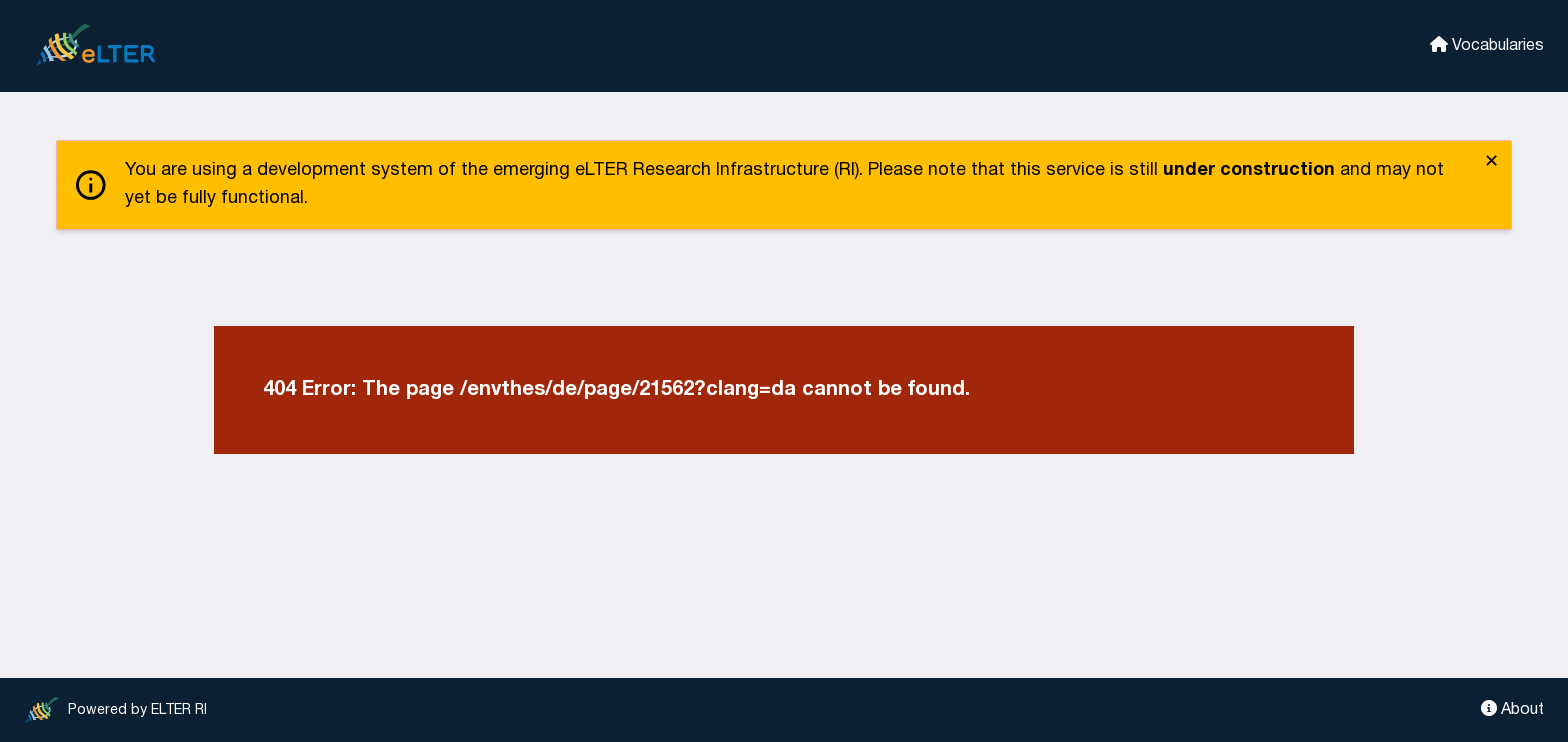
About (1512, 708)
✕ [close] (1491, 162)
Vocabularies (1487, 44)
